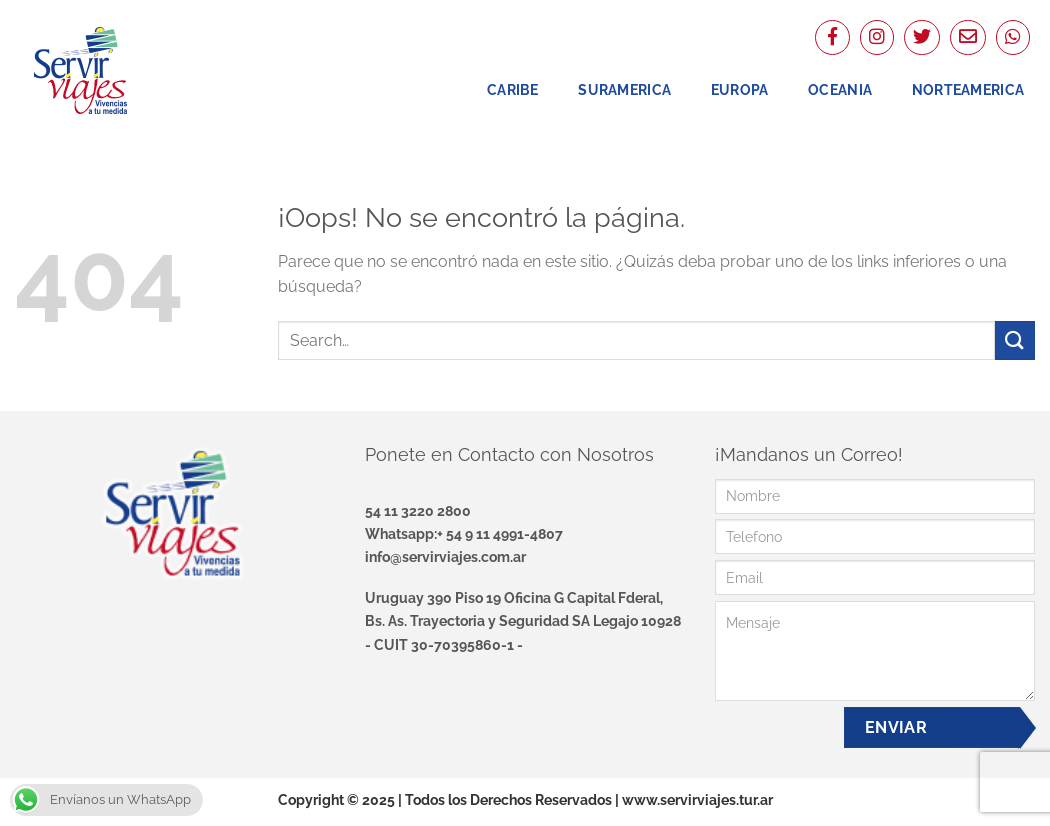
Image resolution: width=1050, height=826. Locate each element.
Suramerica (624, 89)
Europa (740, 89)
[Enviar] (1015, 340)
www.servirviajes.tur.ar (697, 799)
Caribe (513, 89)
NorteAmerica (968, 89)
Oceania (840, 89)
